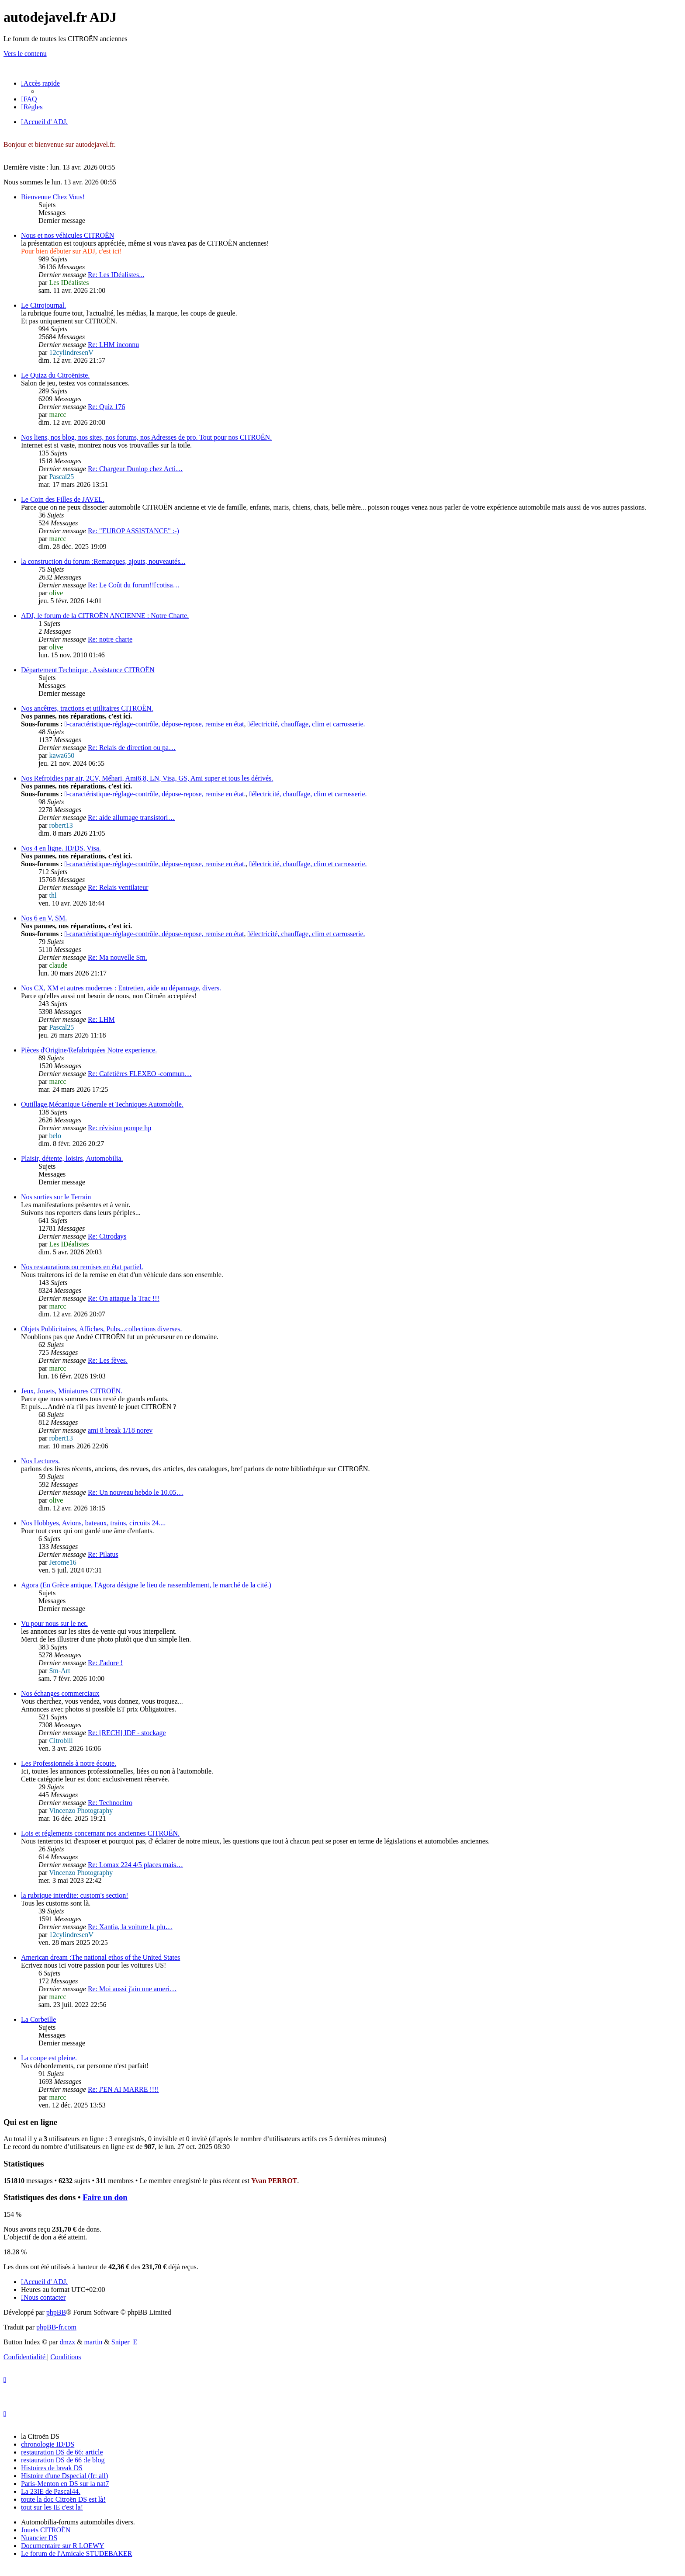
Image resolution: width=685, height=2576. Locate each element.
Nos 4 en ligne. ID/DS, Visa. (61, 848)
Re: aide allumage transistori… (131, 817)
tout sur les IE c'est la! (52, 2507)
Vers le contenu (25, 53)
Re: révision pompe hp (119, 1128)
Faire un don (105, 2197)
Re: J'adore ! (105, 1662)
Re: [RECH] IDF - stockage (127, 1732)
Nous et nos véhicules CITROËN (67, 235)
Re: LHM (101, 1019)
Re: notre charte (110, 639)
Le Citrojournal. (43, 305)
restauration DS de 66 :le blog (63, 2460)
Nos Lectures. (40, 1461)
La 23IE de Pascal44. (50, 2491)
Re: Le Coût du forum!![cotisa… (134, 585)
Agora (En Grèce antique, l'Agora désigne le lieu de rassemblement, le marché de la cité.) (146, 1585)
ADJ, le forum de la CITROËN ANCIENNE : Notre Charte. (105, 615)
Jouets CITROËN (45, 2530)
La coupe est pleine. (49, 2058)
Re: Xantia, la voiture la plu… (130, 1926)
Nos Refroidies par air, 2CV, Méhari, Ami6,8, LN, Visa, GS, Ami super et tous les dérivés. (147, 778)
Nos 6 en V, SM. (44, 918)
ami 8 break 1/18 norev (120, 1430)
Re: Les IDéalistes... (116, 274)
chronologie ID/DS (47, 2444)
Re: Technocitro (110, 1802)
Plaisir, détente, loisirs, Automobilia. (72, 1158)
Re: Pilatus (103, 1554)
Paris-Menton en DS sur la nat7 (65, 2483)
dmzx (68, 2342)
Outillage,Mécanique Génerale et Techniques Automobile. (102, 1104)
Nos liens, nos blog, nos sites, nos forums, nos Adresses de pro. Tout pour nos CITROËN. (146, 437)
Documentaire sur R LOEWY (62, 2545)
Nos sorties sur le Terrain (56, 1197)
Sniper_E (124, 2342)
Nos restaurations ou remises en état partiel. (82, 1267)
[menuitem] (29, 99)
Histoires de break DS (52, 2468)
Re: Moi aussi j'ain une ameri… (132, 1989)
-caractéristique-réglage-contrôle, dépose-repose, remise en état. (155, 794)
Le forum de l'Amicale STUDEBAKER (76, 2553)
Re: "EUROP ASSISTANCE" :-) (133, 531)
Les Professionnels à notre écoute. (68, 1763)
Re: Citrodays (107, 1236)
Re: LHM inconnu (113, 344)
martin (93, 2342)
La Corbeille (38, 2019)
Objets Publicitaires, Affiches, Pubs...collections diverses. (101, 1329)
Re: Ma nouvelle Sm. (117, 957)
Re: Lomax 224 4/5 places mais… (135, 1864)
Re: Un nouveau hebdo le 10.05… (135, 1492)
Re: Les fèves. (108, 1360)
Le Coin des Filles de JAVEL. (62, 499)
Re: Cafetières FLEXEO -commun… (140, 1073)
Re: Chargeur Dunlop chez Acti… (135, 468)
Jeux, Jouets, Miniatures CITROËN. (71, 1391)
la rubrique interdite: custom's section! (74, 1895)
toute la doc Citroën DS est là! (63, 2499)
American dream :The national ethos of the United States (100, 1957)
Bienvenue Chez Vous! (53, 197)
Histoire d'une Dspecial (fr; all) (64, 2475)
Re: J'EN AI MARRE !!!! (123, 2089)
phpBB (56, 2312)
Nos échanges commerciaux (60, 1693)
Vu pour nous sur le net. (54, 1623)
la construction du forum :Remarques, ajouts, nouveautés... (103, 561)
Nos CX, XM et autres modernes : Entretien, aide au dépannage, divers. (121, 988)
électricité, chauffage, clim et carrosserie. (306, 724)
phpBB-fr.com (56, 2327)
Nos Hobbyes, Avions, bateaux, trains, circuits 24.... (93, 1523)
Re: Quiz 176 (106, 406)
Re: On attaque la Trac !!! (123, 1298)
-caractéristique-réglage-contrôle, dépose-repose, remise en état (154, 724)
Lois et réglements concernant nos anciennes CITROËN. (100, 1833)
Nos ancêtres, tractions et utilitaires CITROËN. (87, 708)
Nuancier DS (39, 2537)
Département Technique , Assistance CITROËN (88, 670)
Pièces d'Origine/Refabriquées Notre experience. (89, 1050)
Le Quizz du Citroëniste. (55, 375)
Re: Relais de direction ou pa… (132, 747)
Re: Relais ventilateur (118, 887)
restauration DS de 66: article (62, 2452)
